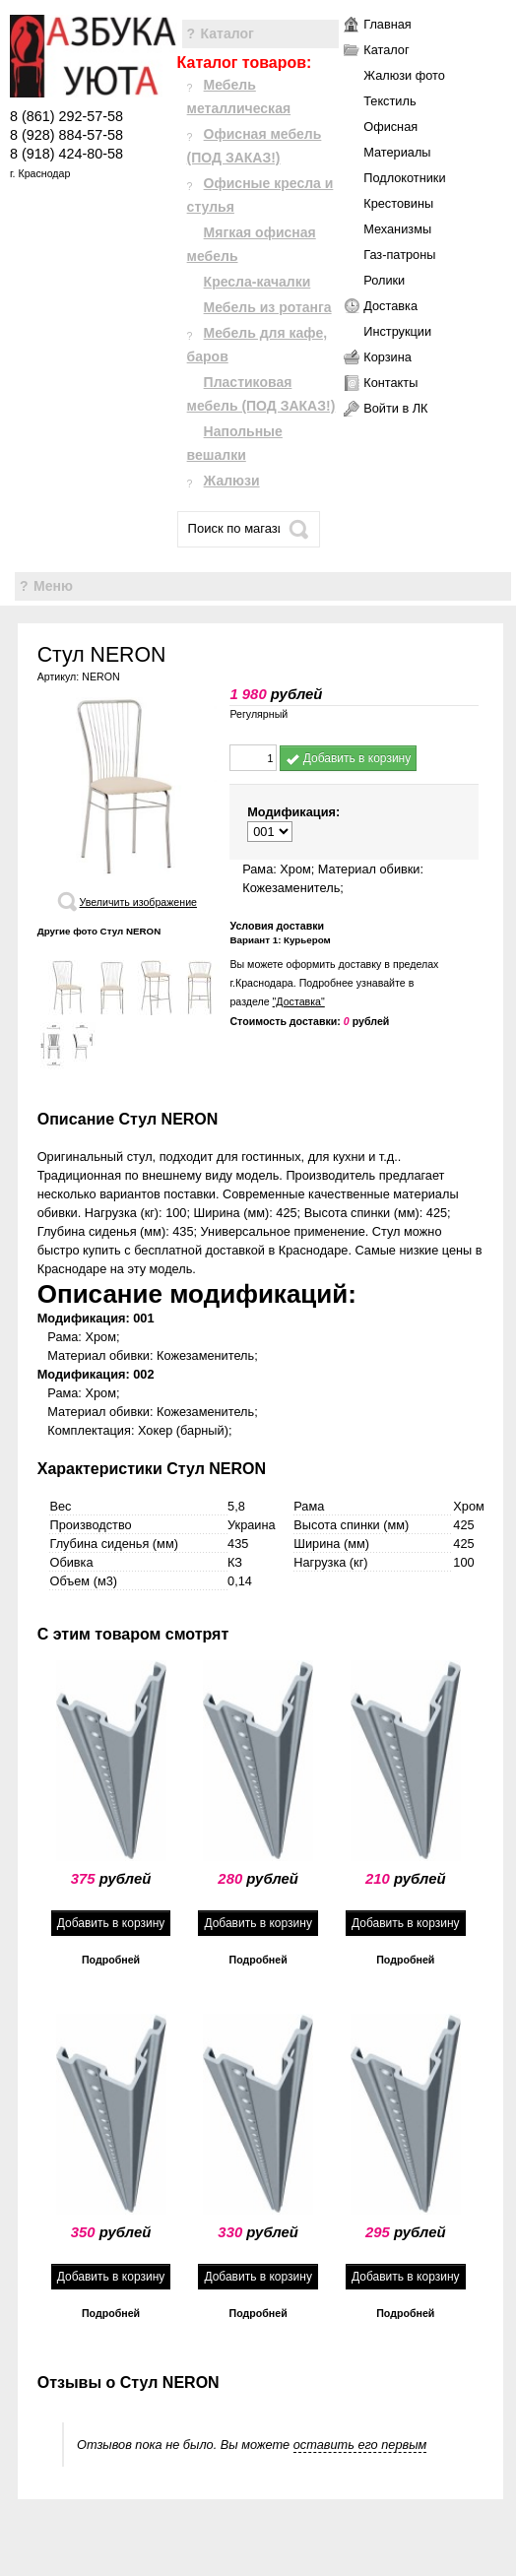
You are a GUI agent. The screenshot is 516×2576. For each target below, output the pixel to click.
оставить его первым (360, 2444)
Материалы (396, 152)
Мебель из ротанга (268, 307)
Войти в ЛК (395, 408)
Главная (387, 24)
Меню (53, 586)
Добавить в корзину (348, 758)
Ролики (384, 280)
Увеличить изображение (138, 902)
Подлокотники (403, 177)
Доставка (390, 305)
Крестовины (398, 203)
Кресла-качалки (257, 282)
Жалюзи (232, 480)
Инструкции (397, 331)
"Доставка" (299, 1001)
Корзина (387, 357)
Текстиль (389, 101)
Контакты (390, 382)
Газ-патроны (399, 254)
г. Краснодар (40, 173)
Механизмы (397, 229)
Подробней (111, 1959)
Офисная (390, 126)
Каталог (227, 33)
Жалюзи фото (403, 75)
